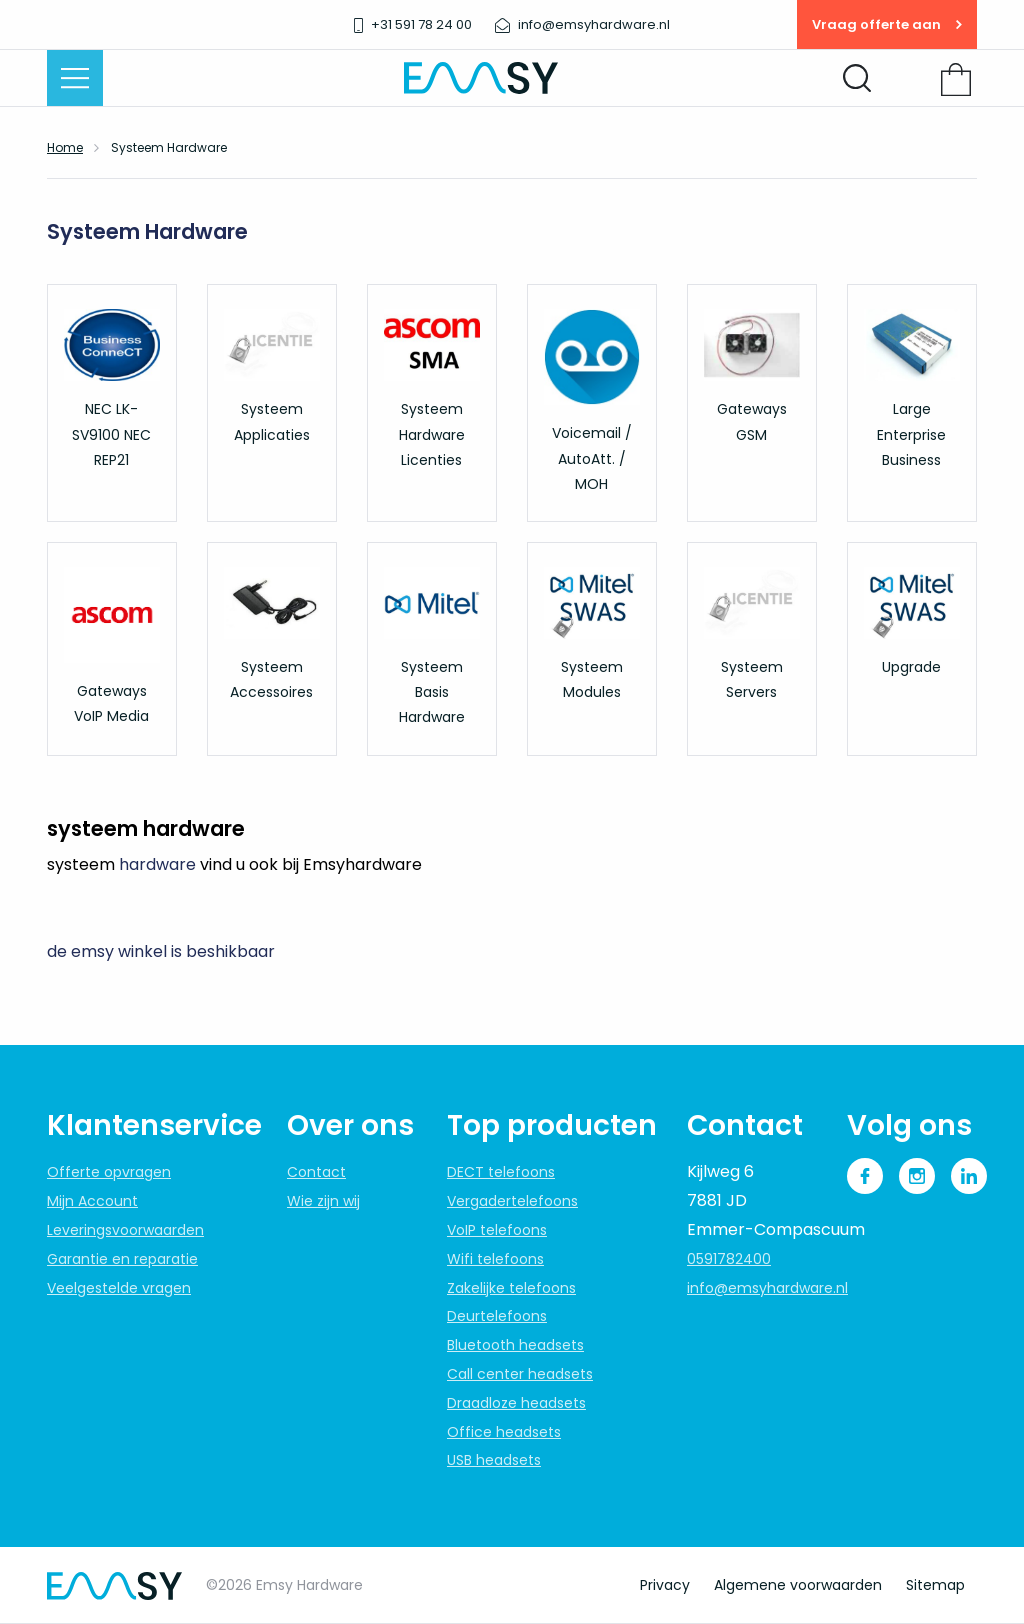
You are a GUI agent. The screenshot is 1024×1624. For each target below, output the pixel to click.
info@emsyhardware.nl (767, 1288)
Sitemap (935, 1585)
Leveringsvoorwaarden (125, 1230)
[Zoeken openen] (857, 78)
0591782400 (729, 1259)
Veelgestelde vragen (119, 1288)
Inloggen (911, 80)
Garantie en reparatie (122, 1259)
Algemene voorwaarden (798, 1585)
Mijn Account (92, 1201)
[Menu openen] (75, 78)
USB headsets (494, 1460)
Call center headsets (520, 1374)
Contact (316, 1172)
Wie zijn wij (323, 1201)
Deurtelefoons (497, 1316)
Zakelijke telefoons (511, 1288)
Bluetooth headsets (515, 1345)
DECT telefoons (501, 1172)
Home (65, 147)
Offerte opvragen (109, 1172)
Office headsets (504, 1432)
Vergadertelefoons (512, 1201)
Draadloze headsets (516, 1403)
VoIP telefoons (497, 1230)
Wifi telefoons (495, 1259)
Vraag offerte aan (887, 24)
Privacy (665, 1585)
